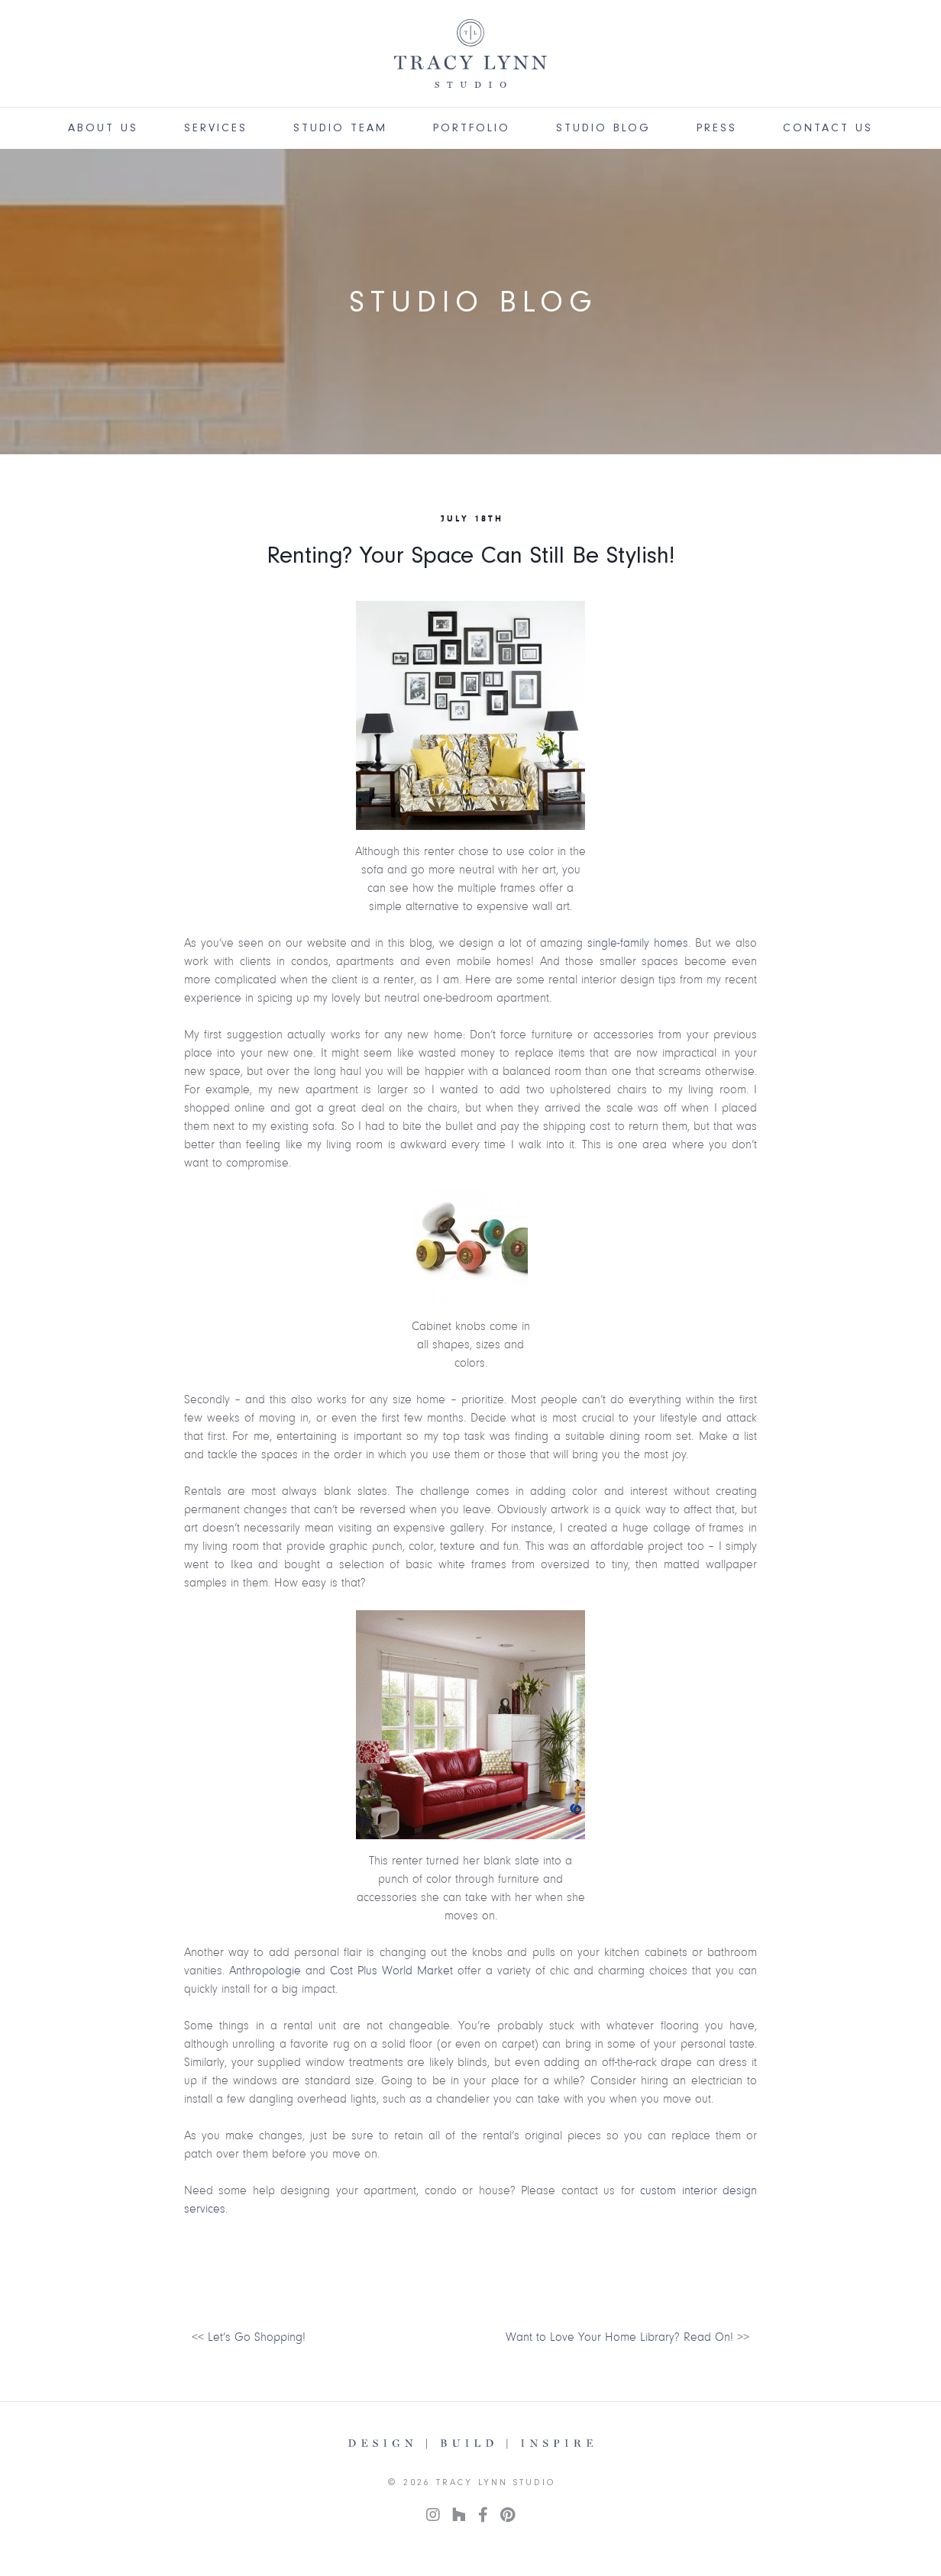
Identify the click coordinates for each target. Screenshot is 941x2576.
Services (215, 127)
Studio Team (340, 127)
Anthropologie (265, 1970)
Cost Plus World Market (391, 1970)
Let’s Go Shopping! (257, 2337)
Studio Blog (603, 127)
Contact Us (828, 127)
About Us (103, 127)
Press (717, 127)
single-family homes (637, 943)
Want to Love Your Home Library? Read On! (619, 2337)
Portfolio (471, 127)
